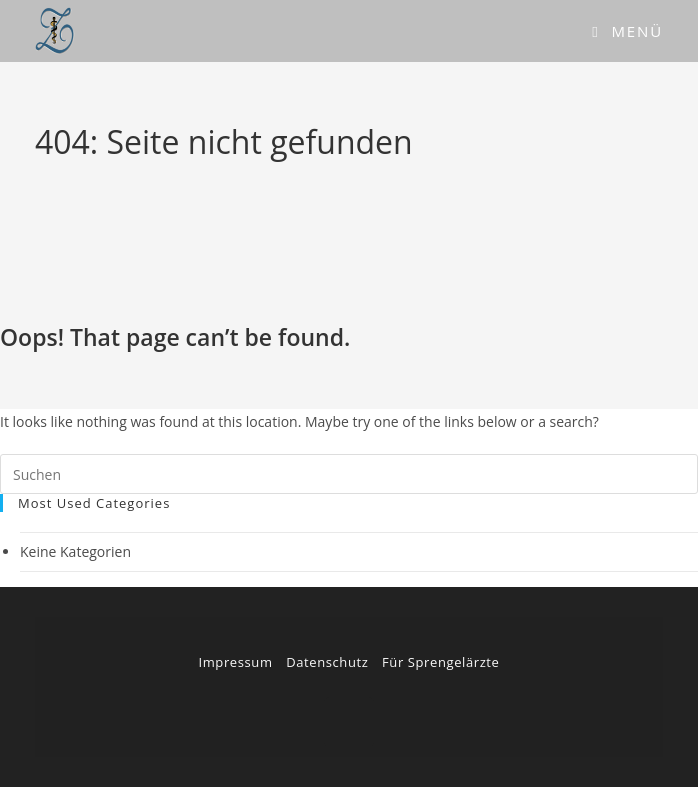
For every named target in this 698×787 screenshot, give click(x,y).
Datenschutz (327, 662)
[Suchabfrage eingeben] (349, 474)
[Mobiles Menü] (627, 31)
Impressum (235, 662)
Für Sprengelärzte (440, 662)
